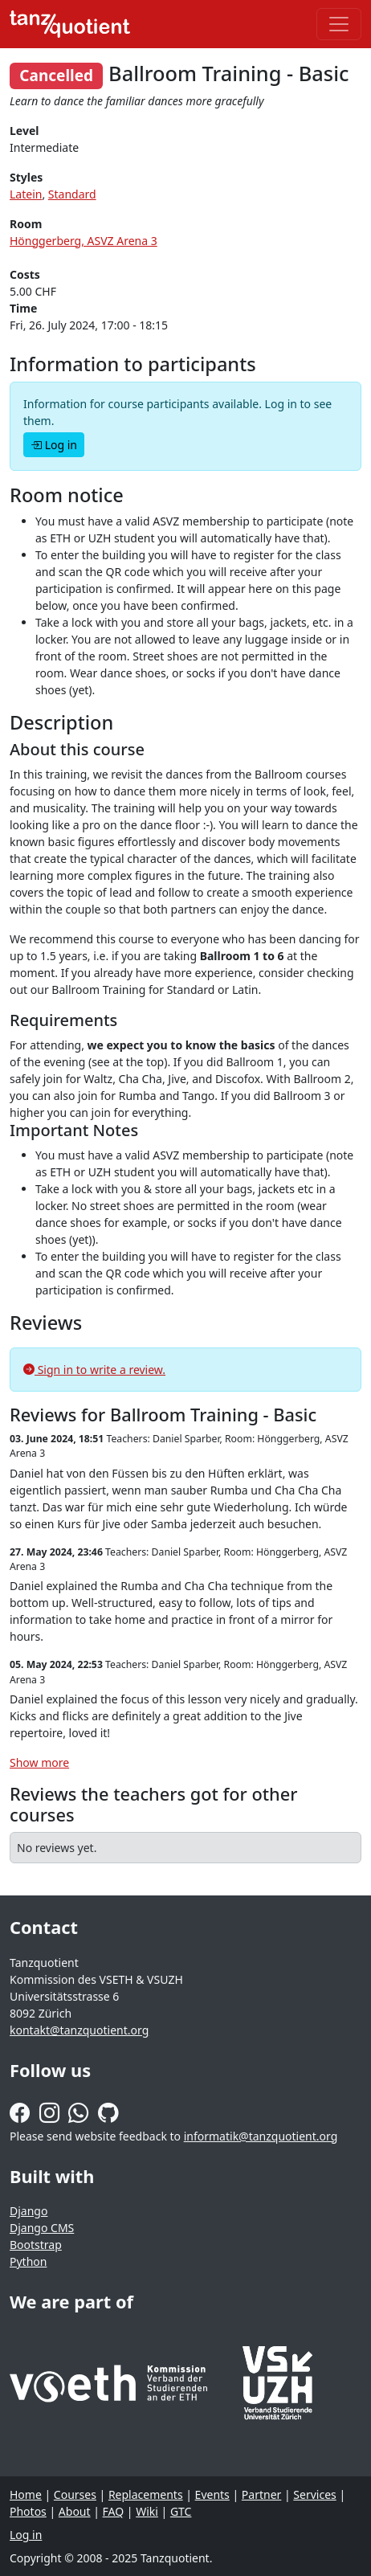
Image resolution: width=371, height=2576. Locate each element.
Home (26, 2494)
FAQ (113, 2511)
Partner (262, 2494)
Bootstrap (36, 2244)
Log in (54, 444)
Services (314, 2494)
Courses (75, 2494)
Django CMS (42, 2227)
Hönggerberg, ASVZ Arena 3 (83, 240)
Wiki (147, 2511)
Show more (39, 1762)
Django (28, 2210)
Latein (26, 194)
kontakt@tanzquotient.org (79, 2030)
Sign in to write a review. (94, 1369)
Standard (72, 194)
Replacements (145, 2494)
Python (28, 2261)
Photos (28, 2511)
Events (212, 2494)
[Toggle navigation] (338, 24)
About (75, 2511)
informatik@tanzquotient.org (261, 2136)
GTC (181, 2511)
